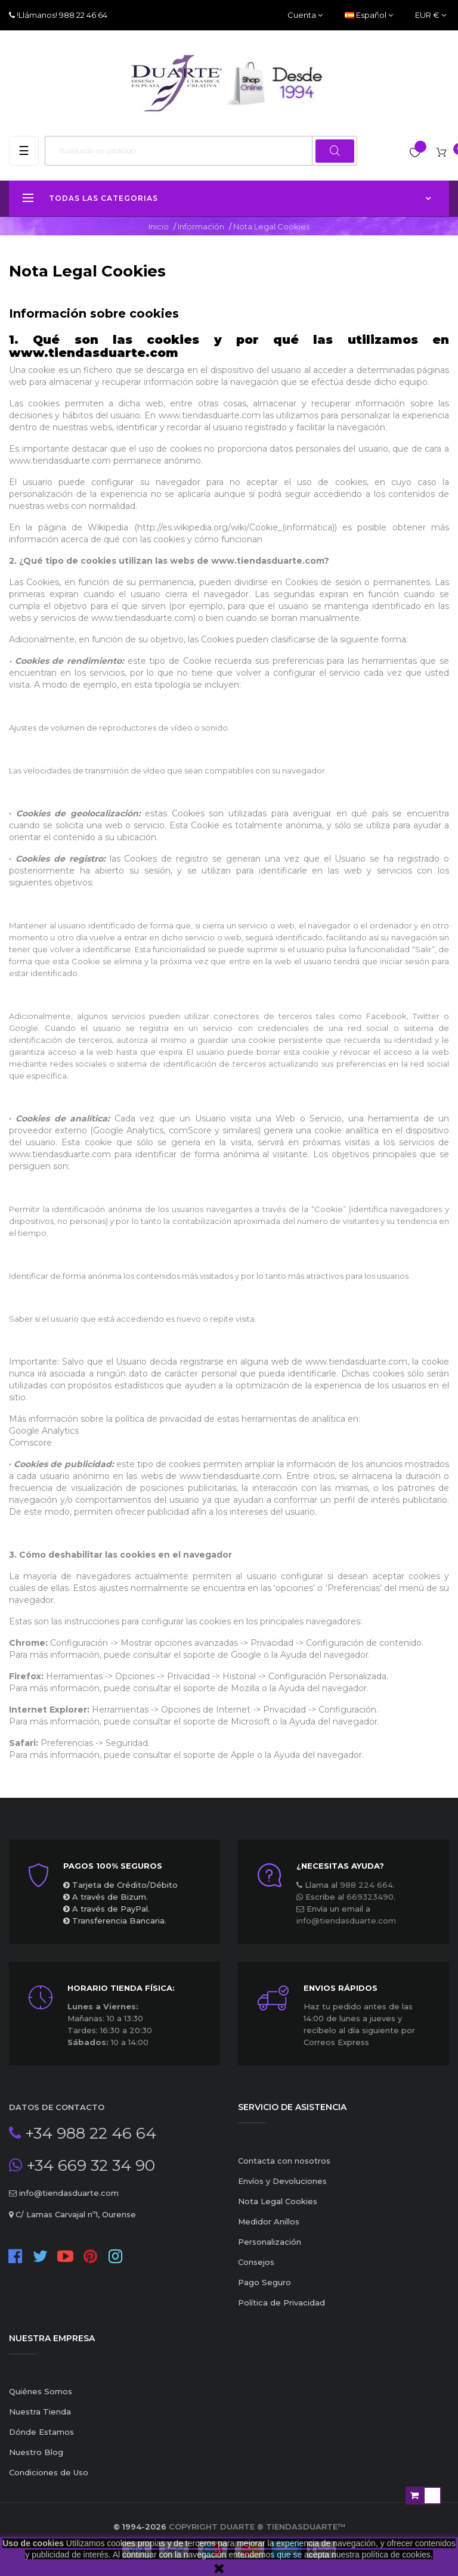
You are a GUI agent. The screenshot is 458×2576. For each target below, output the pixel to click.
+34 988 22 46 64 (88, 2133)
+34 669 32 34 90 (88, 2165)
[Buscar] (201, 151)
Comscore (30, 1442)
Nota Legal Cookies (277, 2201)
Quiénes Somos (40, 2391)
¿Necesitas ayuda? (340, 1865)
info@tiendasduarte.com (346, 1920)
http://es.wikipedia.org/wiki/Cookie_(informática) (236, 527)
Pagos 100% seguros (112, 1865)
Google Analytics (44, 1430)
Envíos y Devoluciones (282, 2181)
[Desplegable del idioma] (369, 15)
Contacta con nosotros (284, 2160)
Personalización (269, 2241)
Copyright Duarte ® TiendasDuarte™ (257, 2526)
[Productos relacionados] (430, 15)
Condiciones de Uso (48, 2472)
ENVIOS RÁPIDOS (340, 1988)
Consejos (256, 2262)
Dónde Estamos (41, 2432)
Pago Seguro (264, 2282)
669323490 (370, 1896)
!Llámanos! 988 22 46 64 (61, 15)
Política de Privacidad (281, 2302)
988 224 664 (366, 1885)
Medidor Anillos (268, 2221)
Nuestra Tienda (40, 2411)
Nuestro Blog (36, 2452)
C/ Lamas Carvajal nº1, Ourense (74, 2214)
